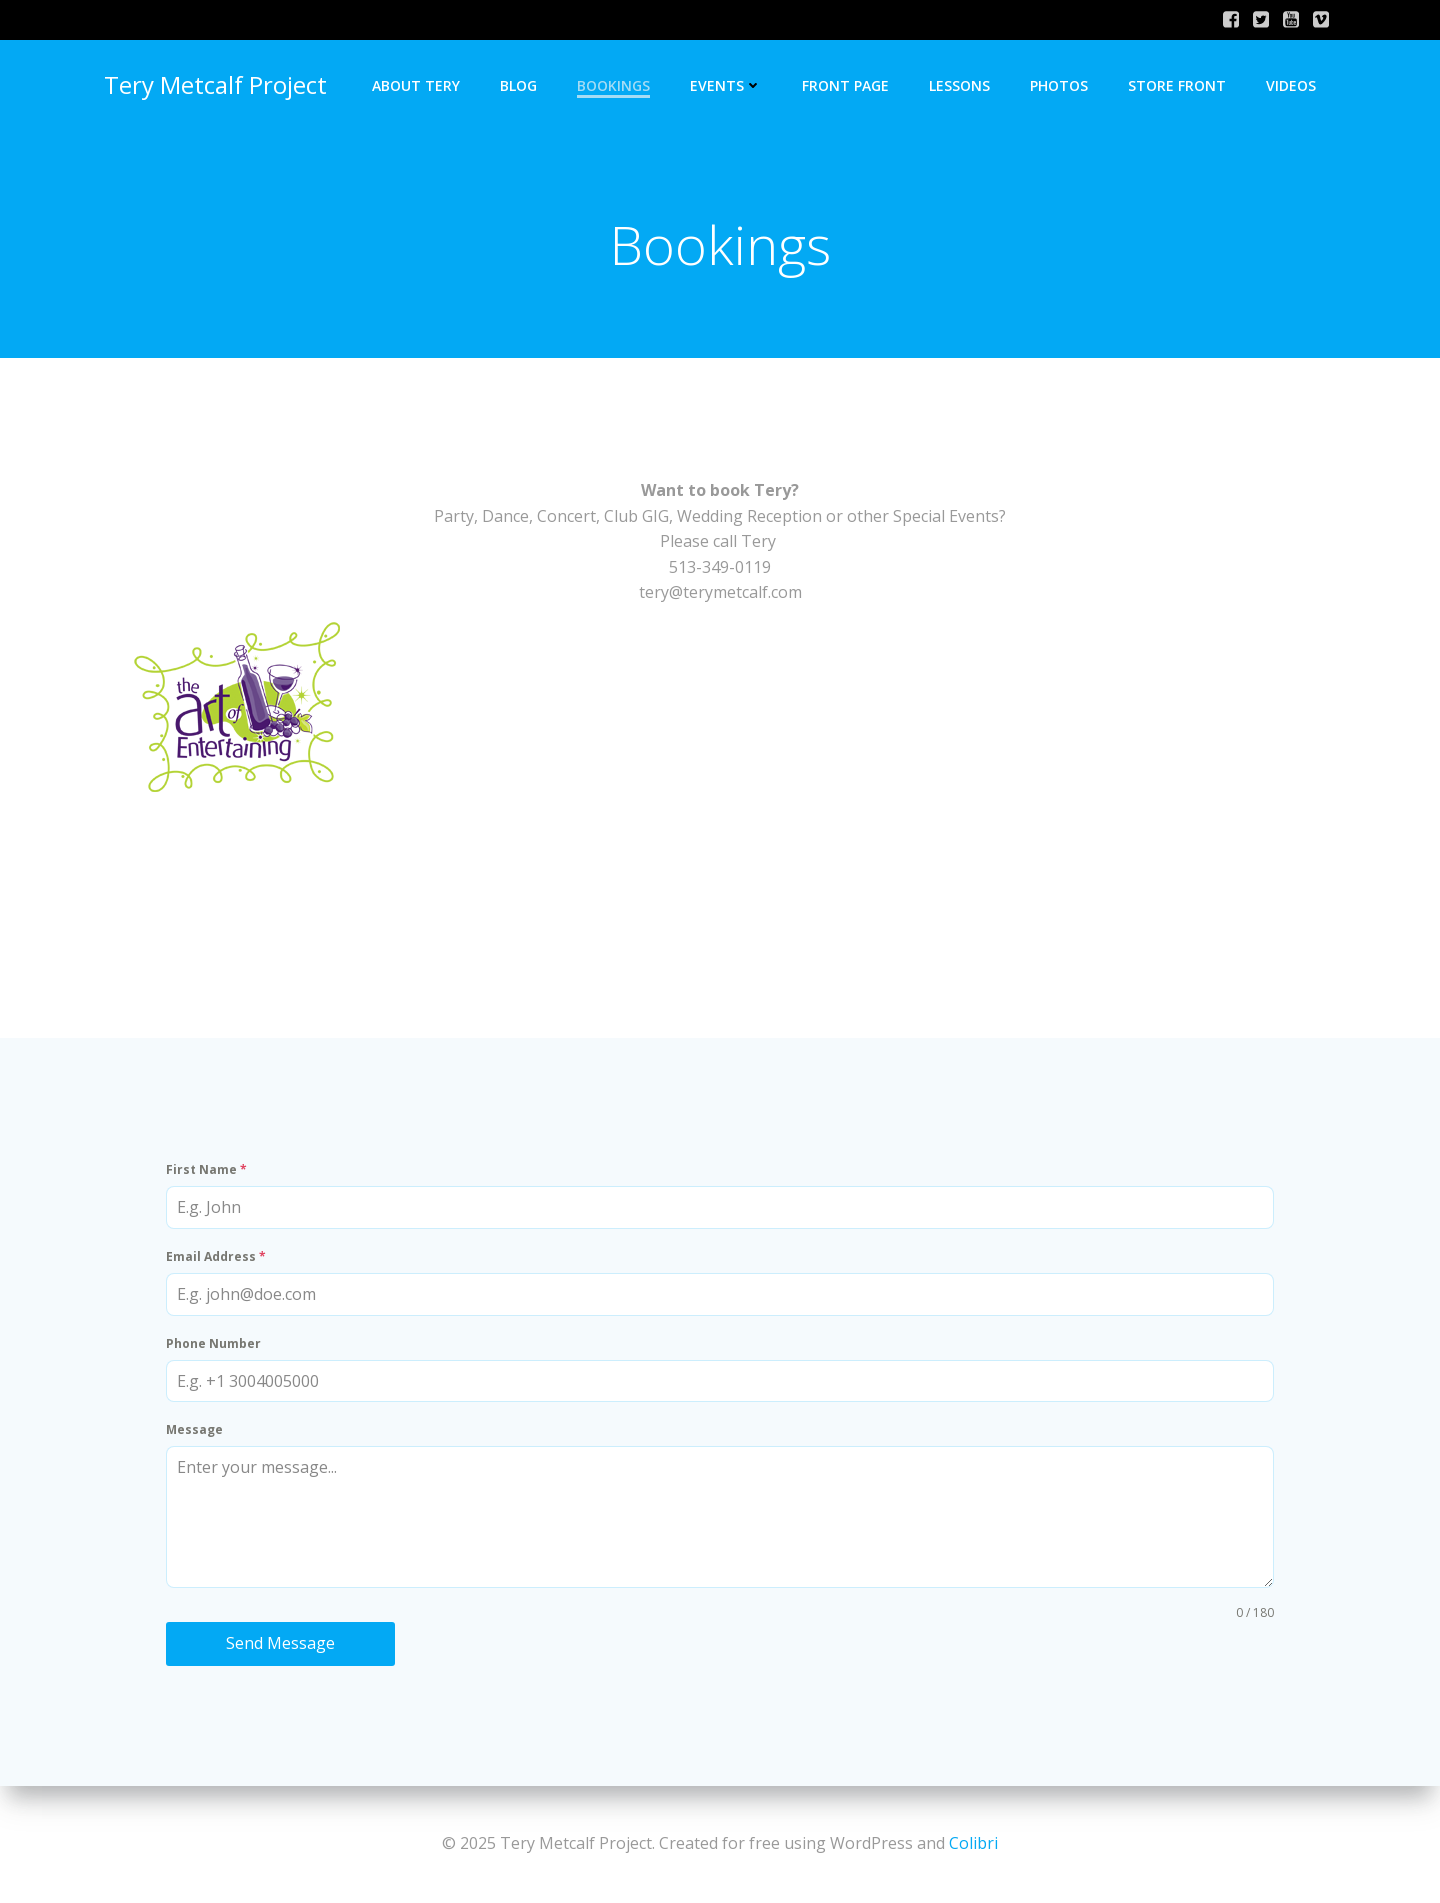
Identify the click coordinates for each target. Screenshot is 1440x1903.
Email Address (216, 1256)
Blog (518, 85)
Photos (1059, 85)
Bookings (613, 85)
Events (726, 85)
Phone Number (213, 1343)
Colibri (973, 1843)
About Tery (416, 85)
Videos (1291, 85)
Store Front (1177, 85)
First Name (206, 1169)
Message (194, 1429)
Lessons (959, 85)
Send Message (280, 1643)
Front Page (845, 85)
